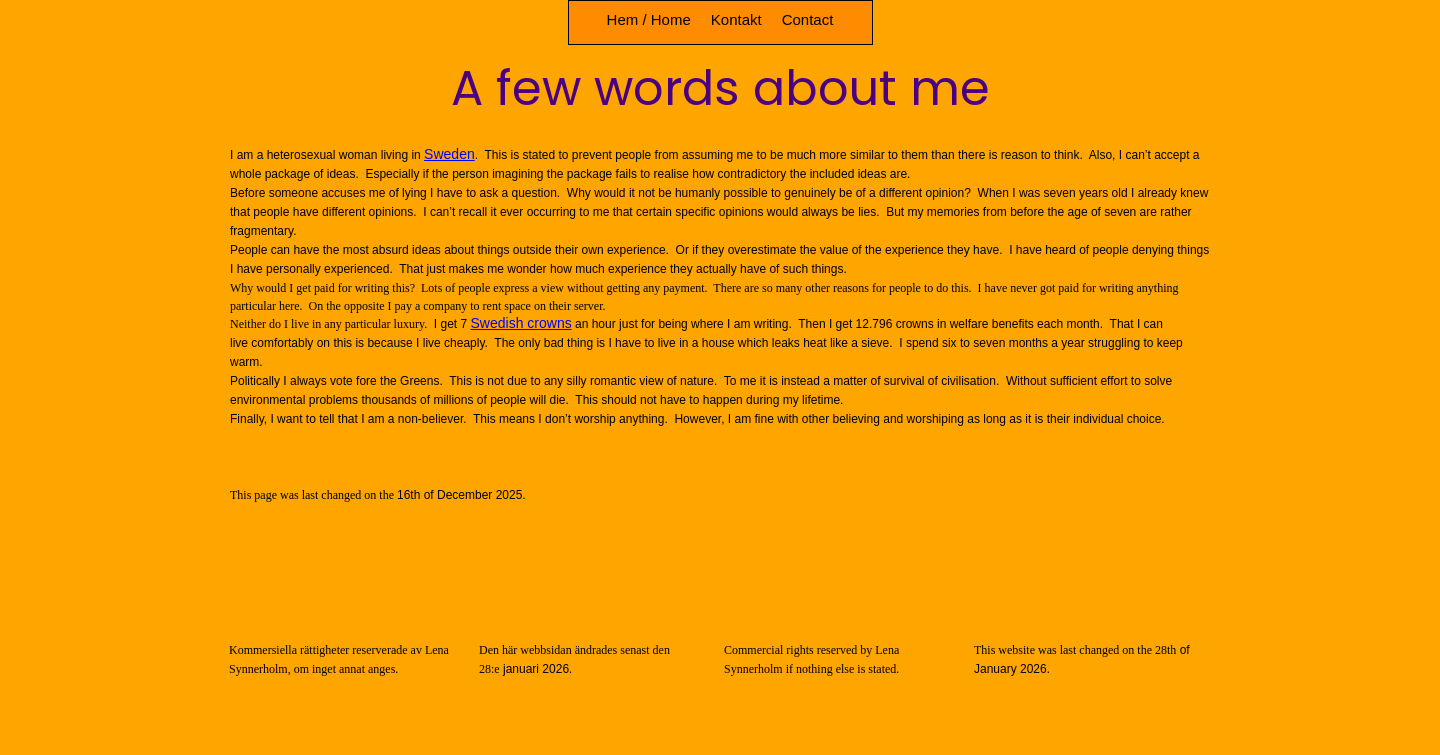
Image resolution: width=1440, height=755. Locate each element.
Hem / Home (649, 19)
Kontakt (736, 19)
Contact (808, 19)
